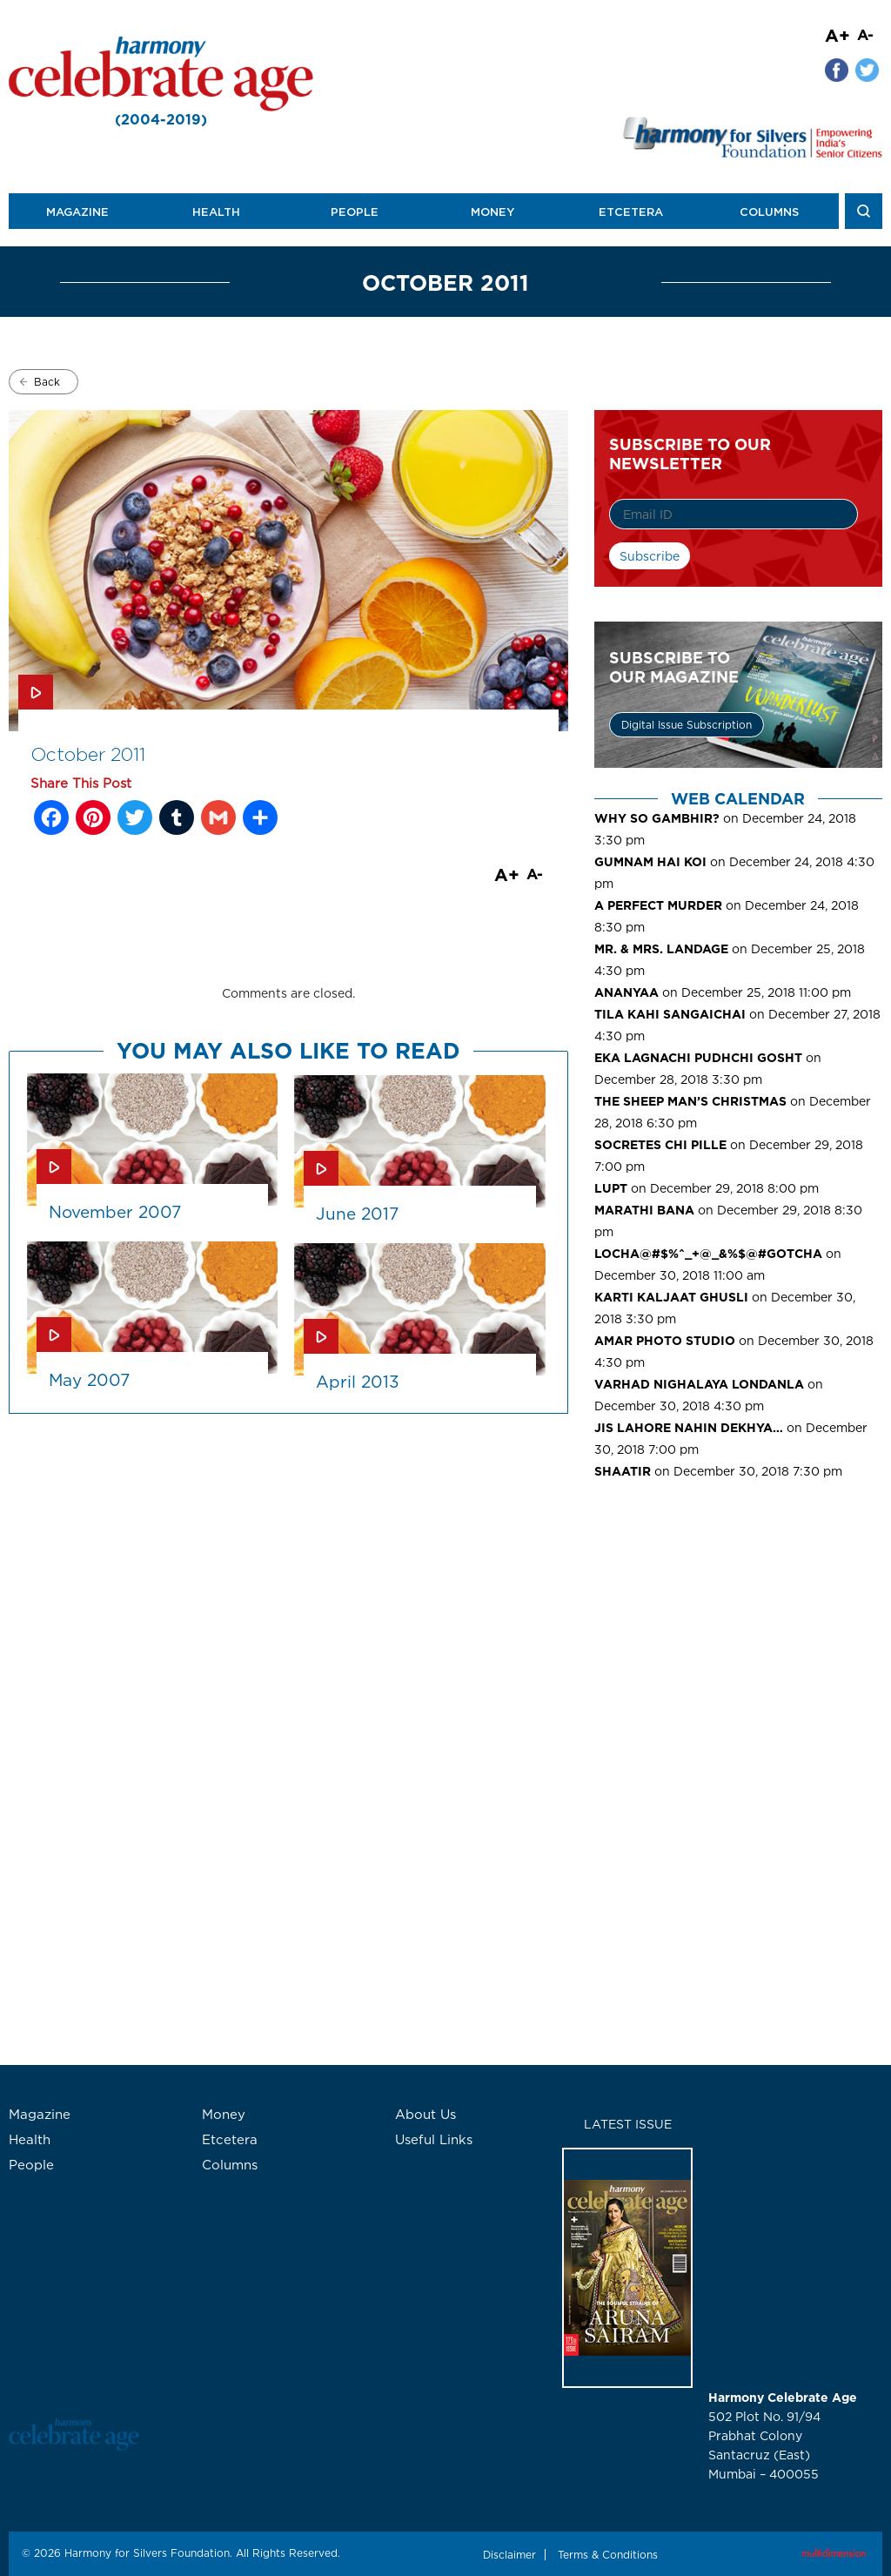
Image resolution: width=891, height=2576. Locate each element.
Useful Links (433, 2139)
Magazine (77, 211)
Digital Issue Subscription (686, 724)
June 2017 (357, 1213)
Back (47, 381)
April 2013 (357, 1381)
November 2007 (115, 1212)
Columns (769, 211)
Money (492, 211)
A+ (837, 34)
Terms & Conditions (608, 2554)
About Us (425, 2114)
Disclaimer (509, 2554)
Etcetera (631, 211)
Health (216, 211)
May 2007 (89, 1380)
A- (865, 34)
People (355, 211)
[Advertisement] (738, 1625)
